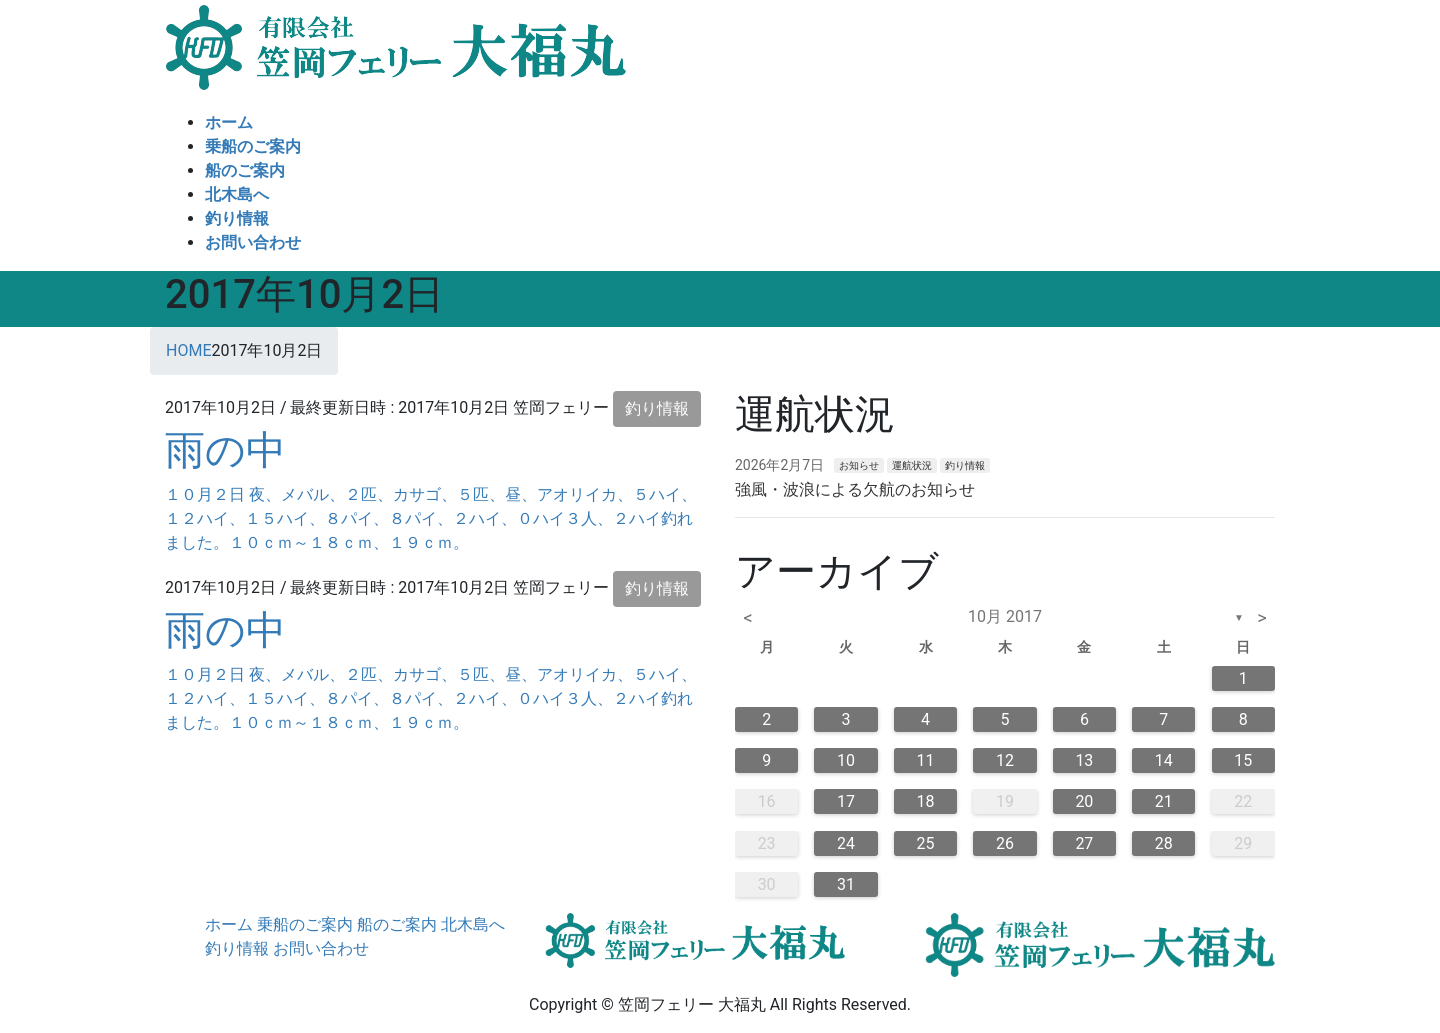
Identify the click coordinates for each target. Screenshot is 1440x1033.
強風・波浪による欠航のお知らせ (855, 489)
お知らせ (859, 465)
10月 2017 (1005, 616)
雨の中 (225, 450)
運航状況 (912, 465)
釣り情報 (657, 408)
